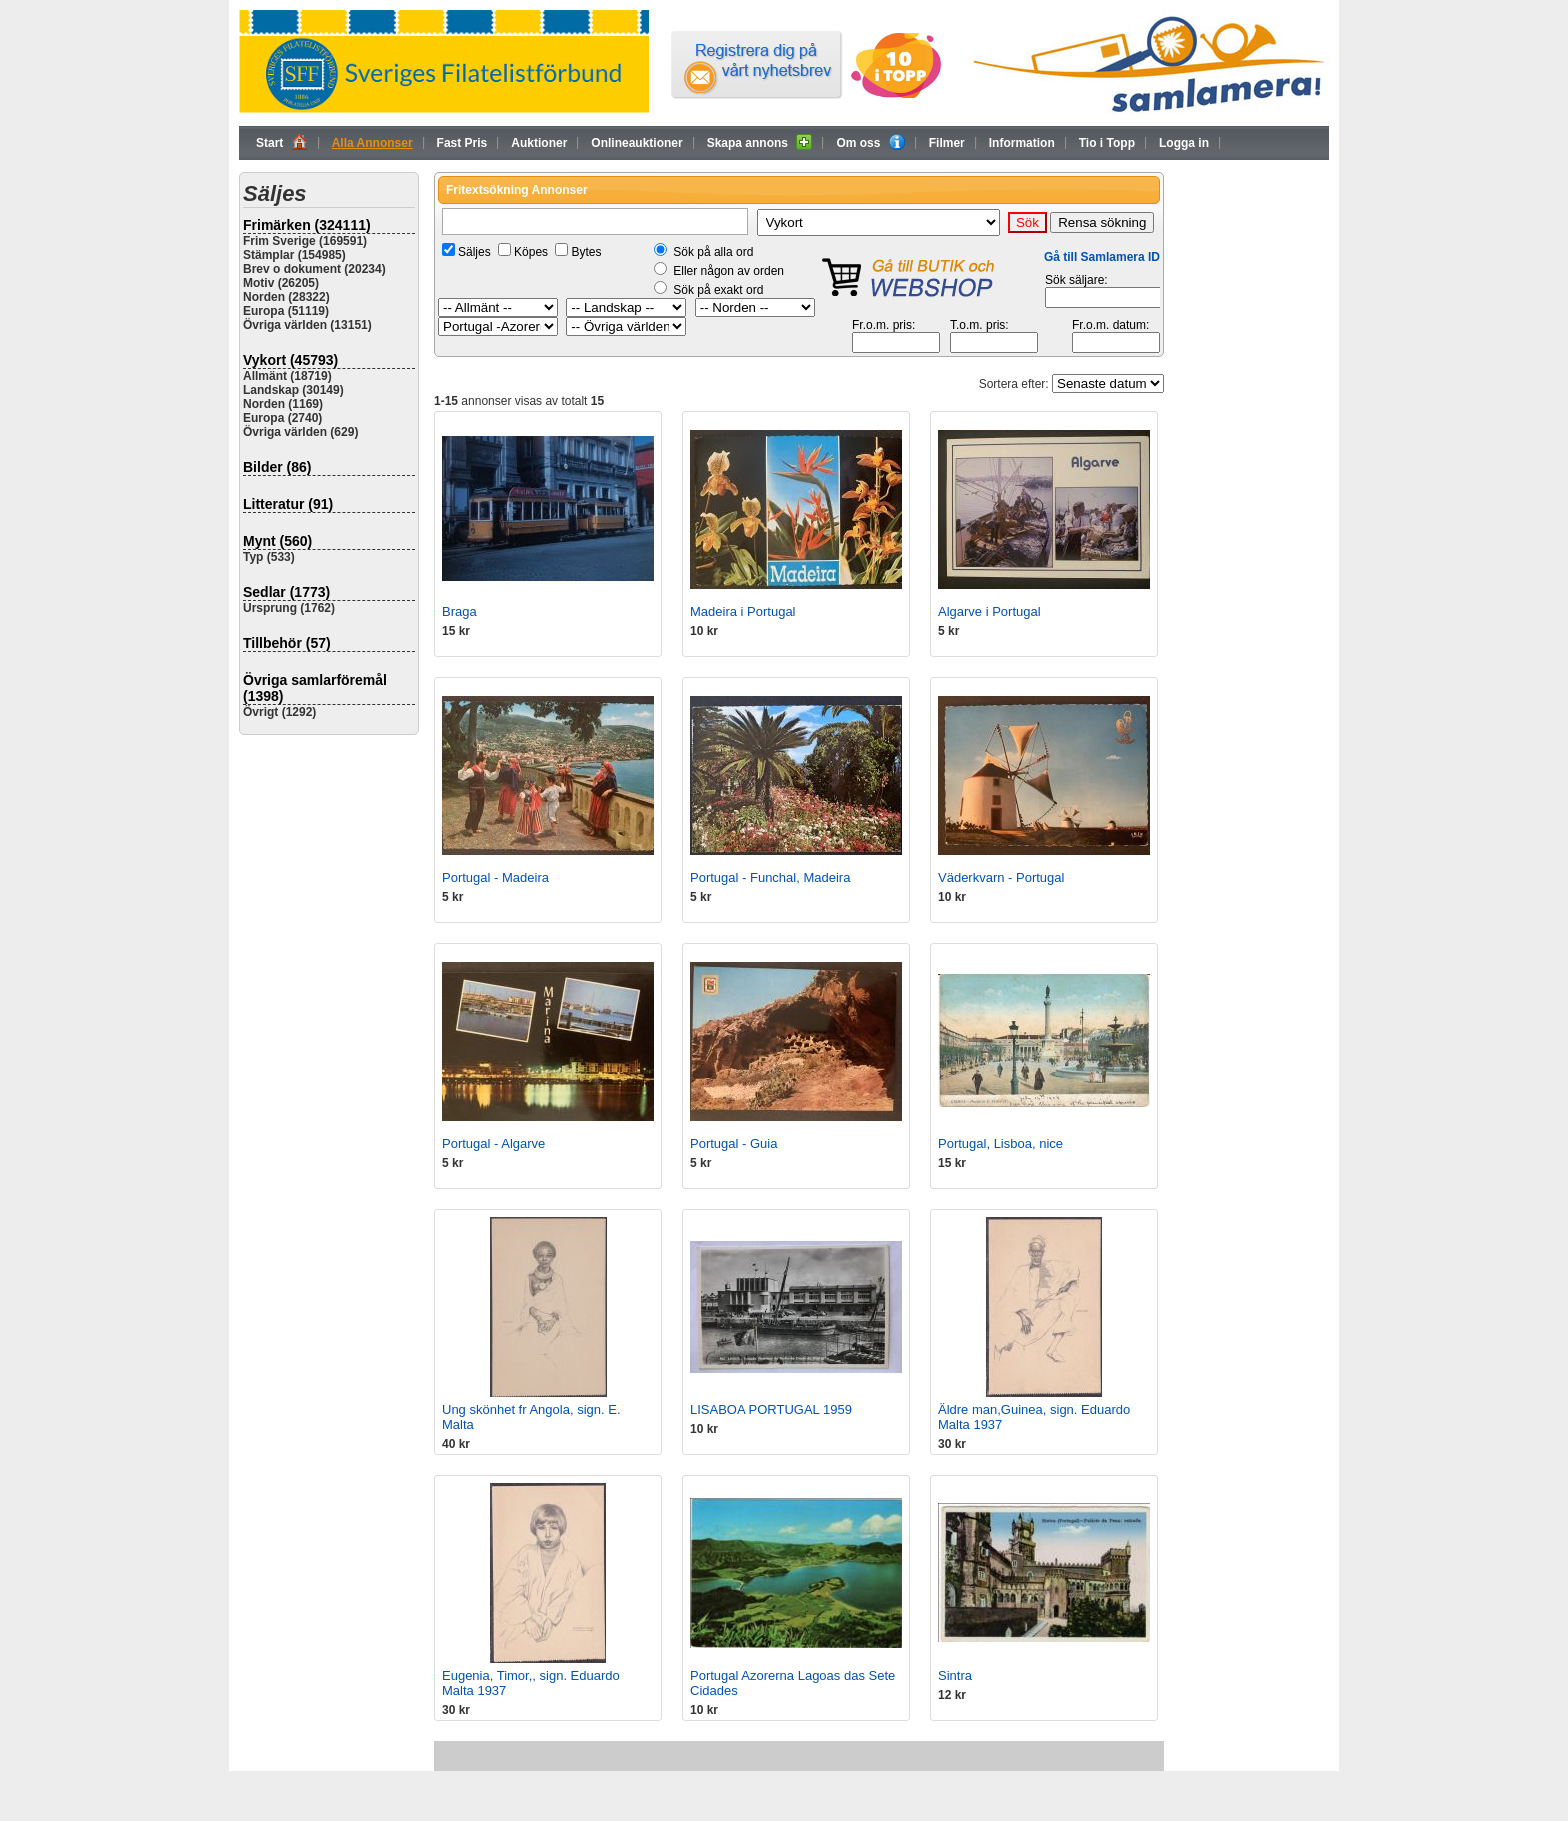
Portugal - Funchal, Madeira (770, 877)
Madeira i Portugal (743, 611)
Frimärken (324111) (307, 225)
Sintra (955, 1675)
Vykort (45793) (290, 360)
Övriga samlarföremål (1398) (315, 688)
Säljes (474, 252)
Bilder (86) (277, 467)
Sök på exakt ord (718, 290)
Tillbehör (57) (287, 643)
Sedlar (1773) (286, 592)
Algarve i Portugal (989, 611)
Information (1022, 143)
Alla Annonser (372, 143)
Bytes (586, 252)
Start (282, 142)
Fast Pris (462, 143)
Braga (459, 611)
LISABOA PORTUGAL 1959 (771, 1409)
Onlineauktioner (636, 143)
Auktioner (539, 143)
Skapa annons (760, 142)
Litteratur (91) (288, 504)
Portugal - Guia (733, 1143)
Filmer (947, 143)
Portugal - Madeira (495, 877)
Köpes (531, 252)
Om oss (870, 142)
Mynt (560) (277, 541)
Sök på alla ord (713, 252)
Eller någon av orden (728, 271)
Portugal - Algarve (493, 1143)
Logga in (1184, 143)
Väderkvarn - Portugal (1001, 877)
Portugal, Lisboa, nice (1000, 1143)
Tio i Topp (1107, 143)
